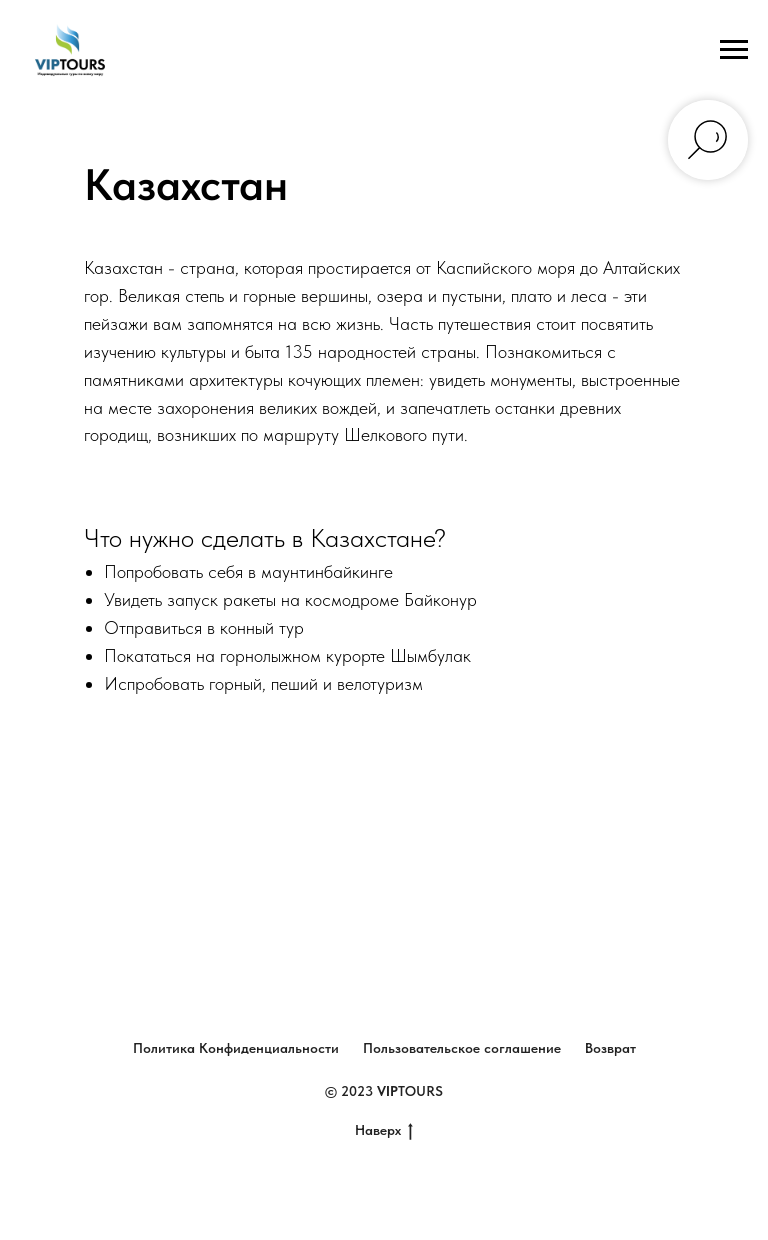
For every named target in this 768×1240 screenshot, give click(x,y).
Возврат (610, 1048)
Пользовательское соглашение (462, 1048)
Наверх (384, 1131)
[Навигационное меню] (734, 50)
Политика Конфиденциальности (236, 1048)
